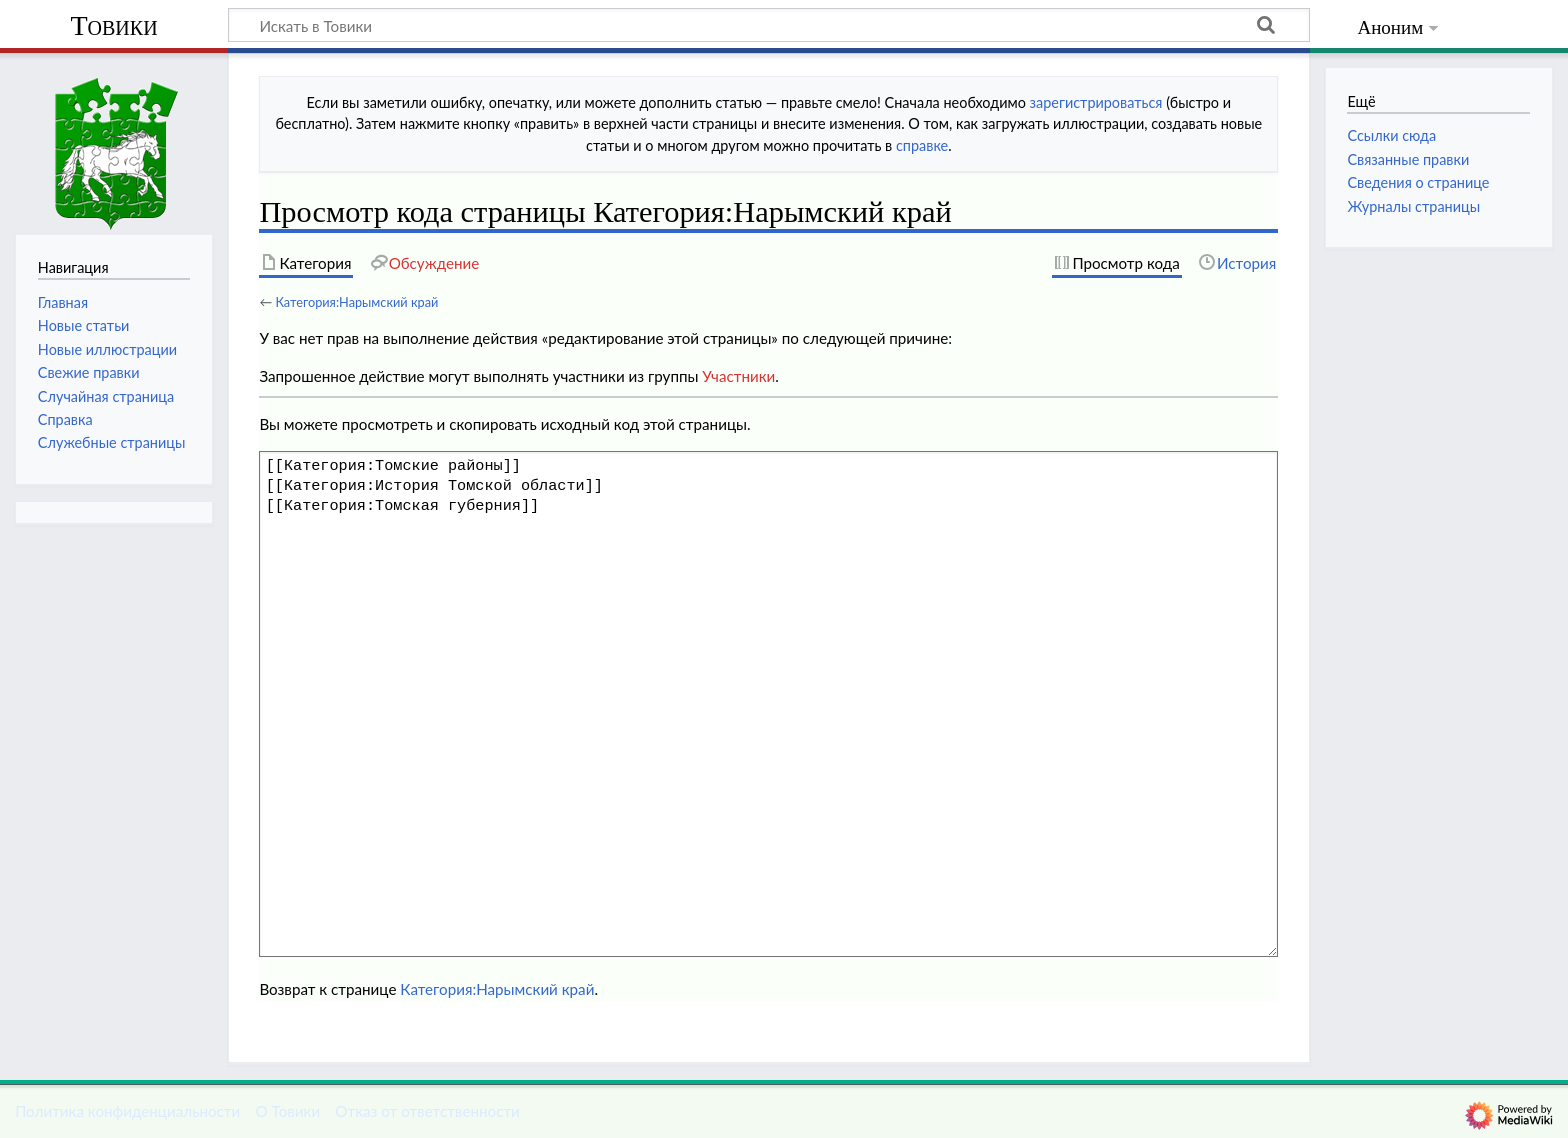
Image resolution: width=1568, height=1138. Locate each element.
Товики (113, 25)
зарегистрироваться (1096, 102)
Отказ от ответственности (427, 1111)
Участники (738, 376)
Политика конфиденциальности (127, 1111)
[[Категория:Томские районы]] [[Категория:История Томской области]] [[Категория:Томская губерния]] (768, 704)
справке (922, 145)
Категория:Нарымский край (356, 302)
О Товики (287, 1111)
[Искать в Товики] (769, 25)
